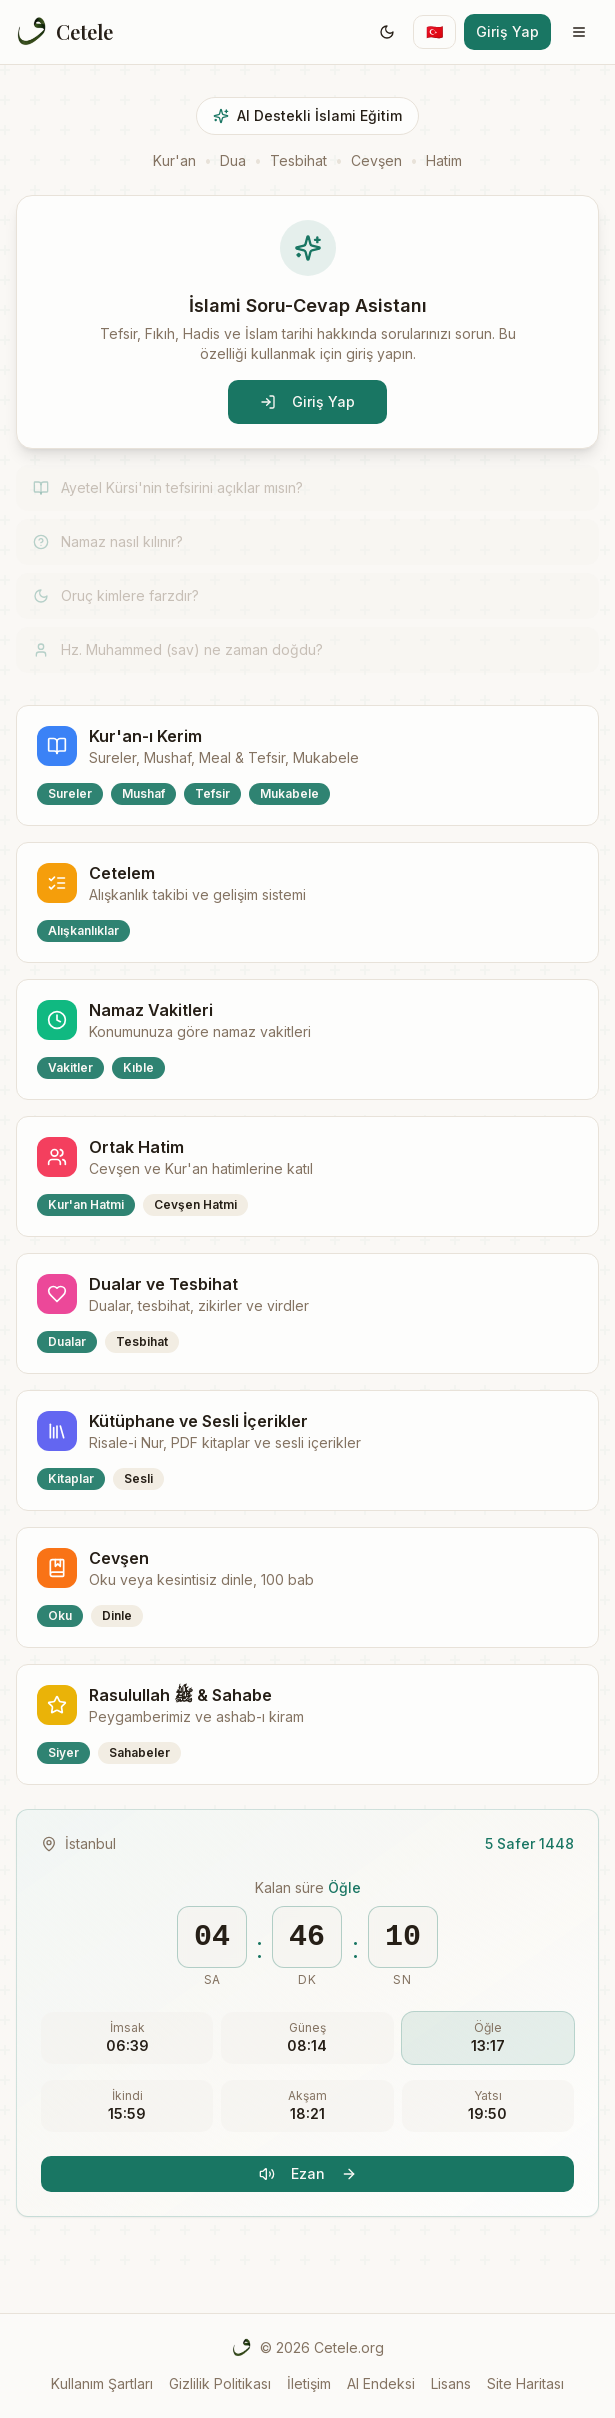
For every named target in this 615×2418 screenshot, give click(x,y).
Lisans (451, 2383)
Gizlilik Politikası (220, 2383)
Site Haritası (525, 2383)
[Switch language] (434, 32)
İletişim (309, 2383)
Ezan (308, 2173)
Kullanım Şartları (102, 2383)
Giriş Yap (507, 31)
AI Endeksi (381, 2383)
